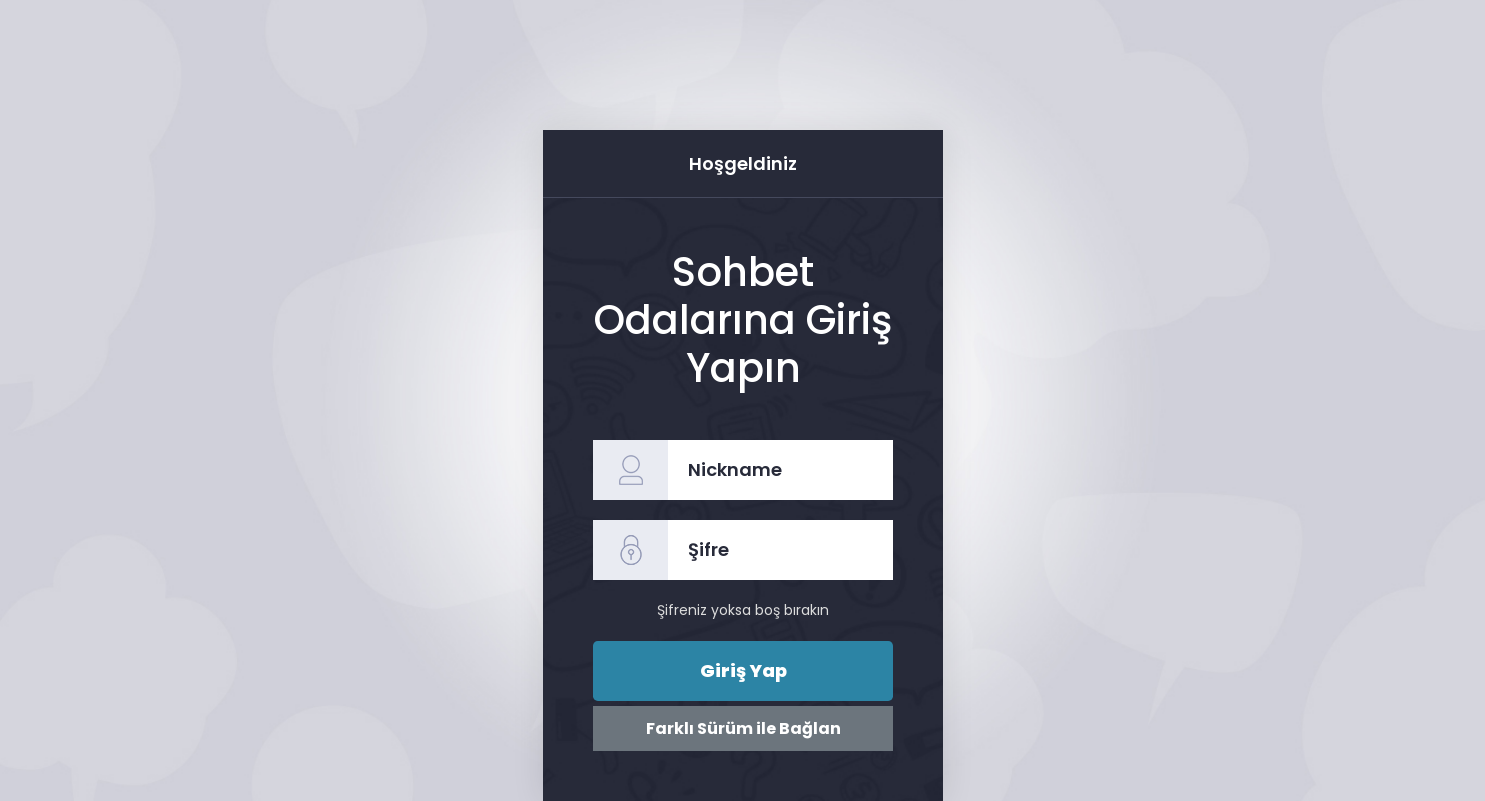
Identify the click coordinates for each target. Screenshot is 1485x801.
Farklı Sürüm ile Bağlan (742, 728)
